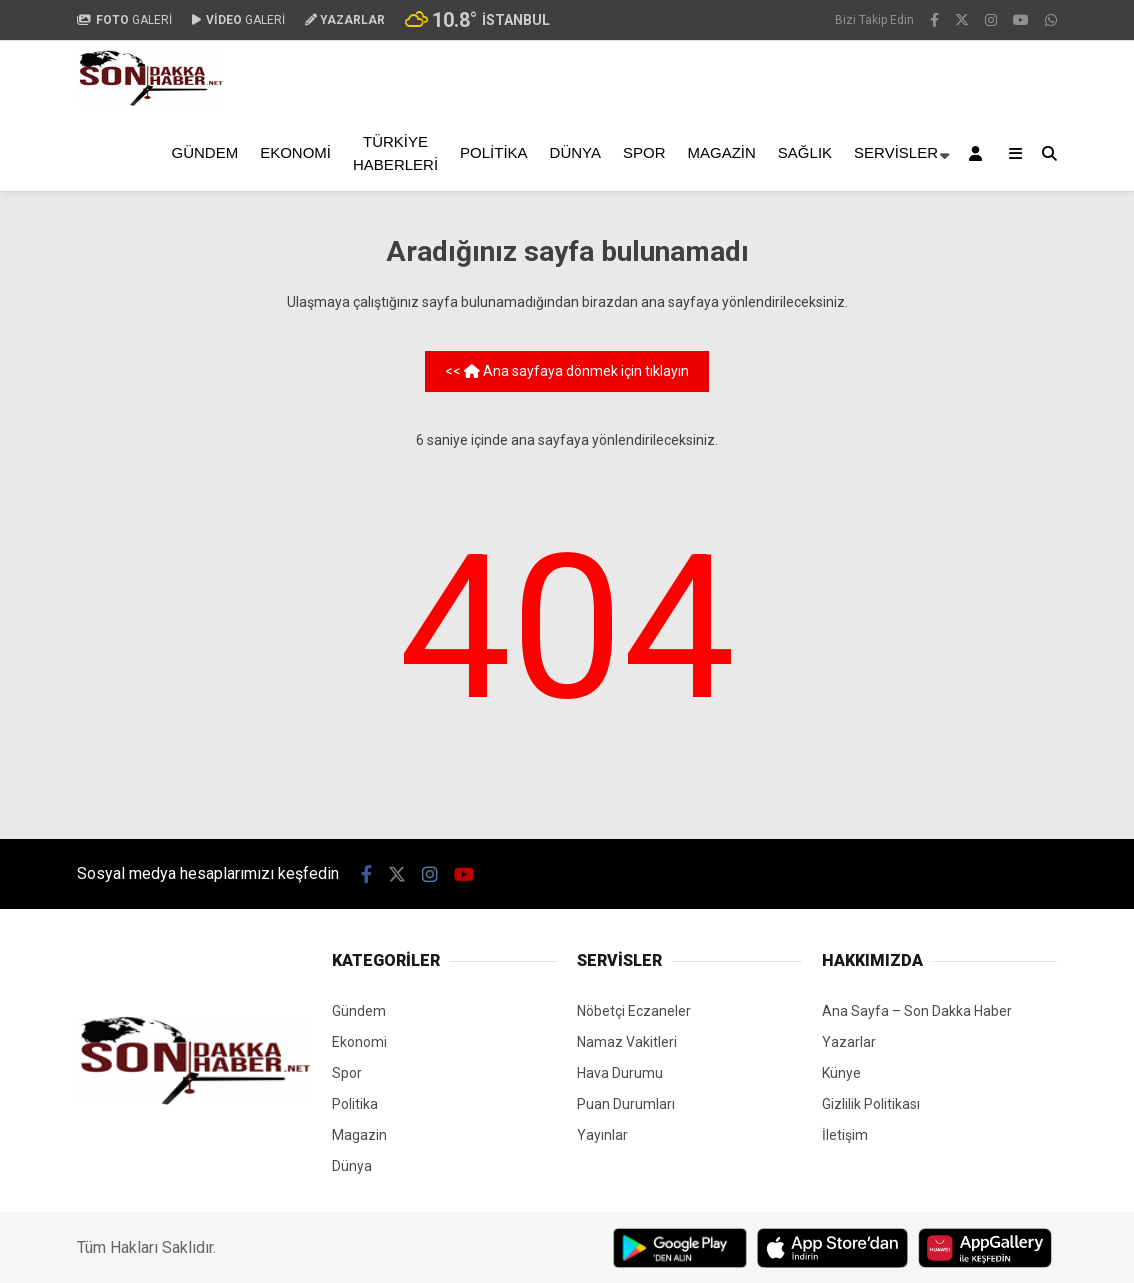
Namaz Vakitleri (627, 1042)
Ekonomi (295, 152)
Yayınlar (602, 1135)
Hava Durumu (620, 1073)
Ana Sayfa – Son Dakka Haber (917, 1011)
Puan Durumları (626, 1104)
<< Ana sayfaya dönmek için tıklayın (567, 371)
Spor (644, 152)
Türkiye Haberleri (395, 153)
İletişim (845, 1135)
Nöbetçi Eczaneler (634, 1011)
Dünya (575, 152)
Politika (494, 152)
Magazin (722, 152)
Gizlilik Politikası (871, 1104)
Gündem (205, 152)
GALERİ (124, 20)
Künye (841, 1073)
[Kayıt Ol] (979, 153)
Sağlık (805, 152)
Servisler (896, 152)
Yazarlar (849, 1042)
